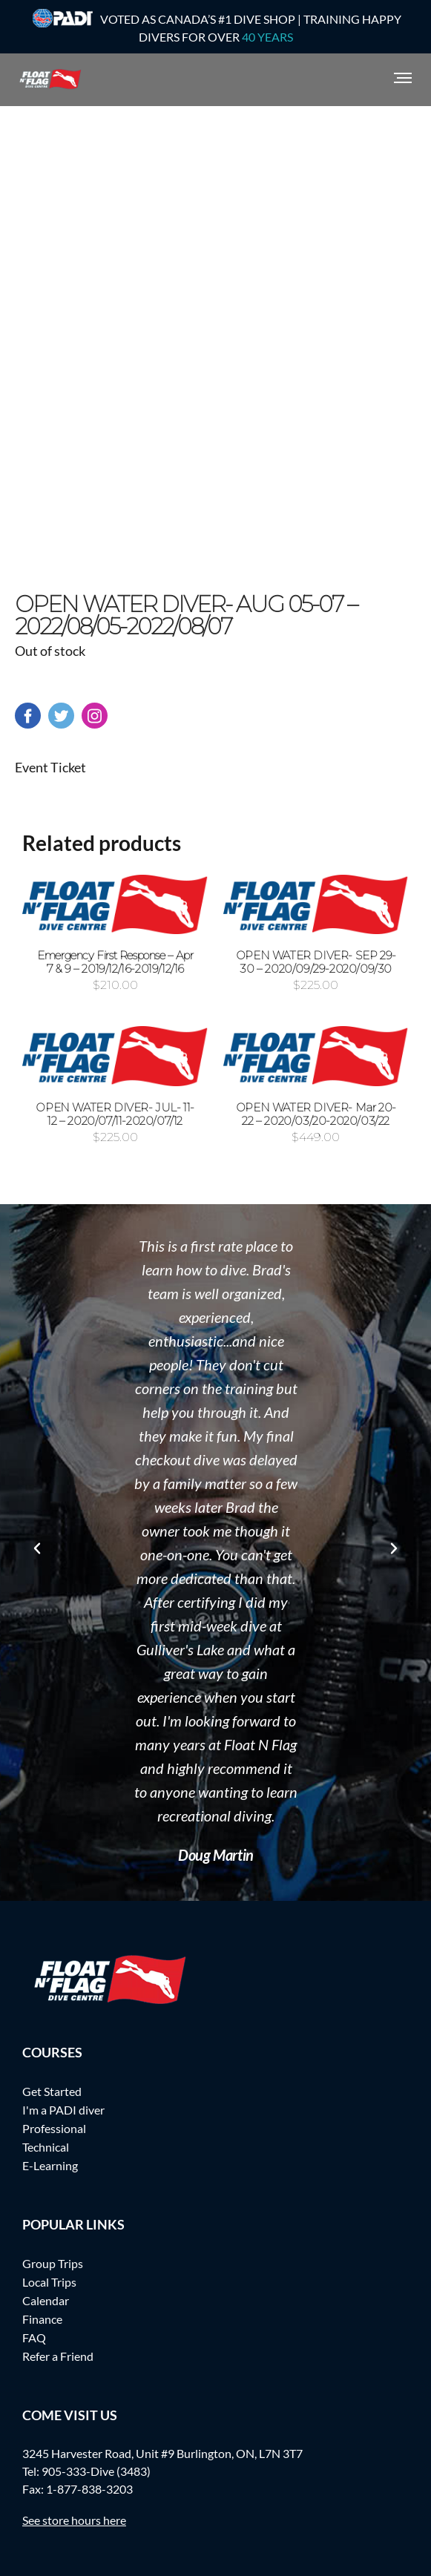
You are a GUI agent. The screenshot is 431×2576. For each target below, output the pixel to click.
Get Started (52, 2091)
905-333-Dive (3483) (96, 2471)
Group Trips (52, 2263)
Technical (45, 2147)
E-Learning (50, 2165)
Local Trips (49, 2282)
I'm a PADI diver (63, 2110)
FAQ (34, 2337)
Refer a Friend (57, 2356)
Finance (42, 2319)
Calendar (45, 2300)
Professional (54, 2128)
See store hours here (74, 2520)
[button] (37, 1548)
